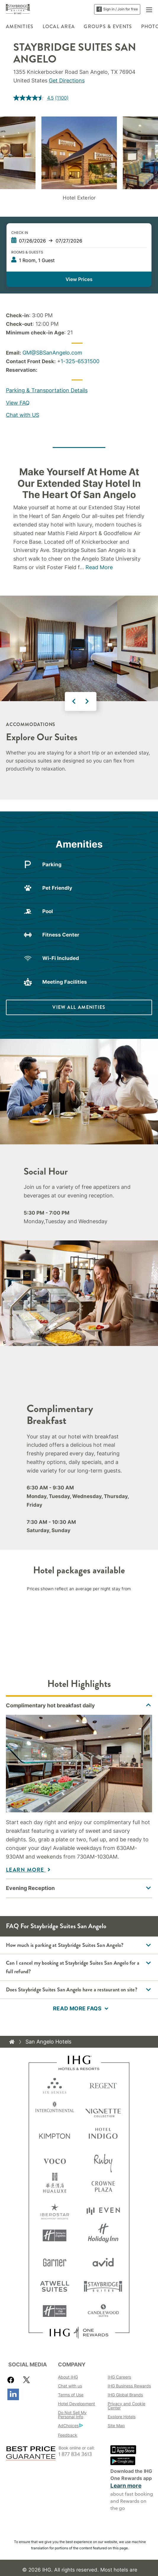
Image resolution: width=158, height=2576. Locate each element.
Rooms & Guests (27, 252)
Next (87, 701)
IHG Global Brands (125, 2394)
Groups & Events (108, 26)
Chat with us (70, 2385)
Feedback (67, 2435)
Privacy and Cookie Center (126, 2405)
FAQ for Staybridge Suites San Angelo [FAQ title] (56, 1926)
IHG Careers (119, 2376)
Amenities (20, 26)
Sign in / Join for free (117, 9)
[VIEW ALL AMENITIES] (79, 1007)
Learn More (26, 1870)
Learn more (125, 2485)
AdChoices (70, 2425)
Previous (74, 701)
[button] (149, 9)
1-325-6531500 (80, 361)
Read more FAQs (77, 2008)
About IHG (68, 2376)
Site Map (116, 2425)
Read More (99, 567)
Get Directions (67, 80)
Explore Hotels (122, 2416)
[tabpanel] (79, 1786)
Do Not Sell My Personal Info (72, 2414)
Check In (19, 232)
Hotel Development (76, 2403)
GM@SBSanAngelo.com (52, 353)
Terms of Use (70, 2394)
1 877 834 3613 (75, 2454)
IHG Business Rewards (129, 2385)
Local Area (59, 26)
